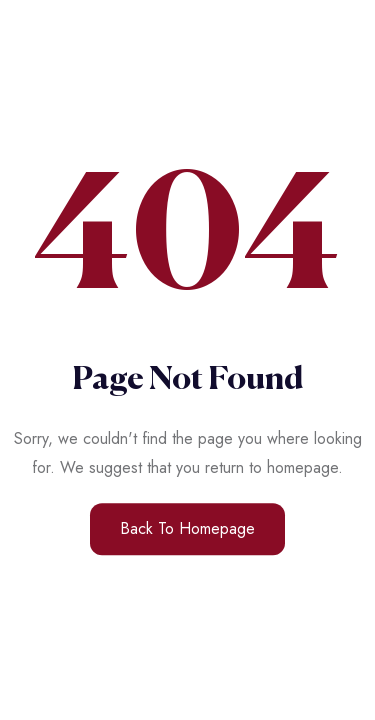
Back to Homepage (187, 528)
